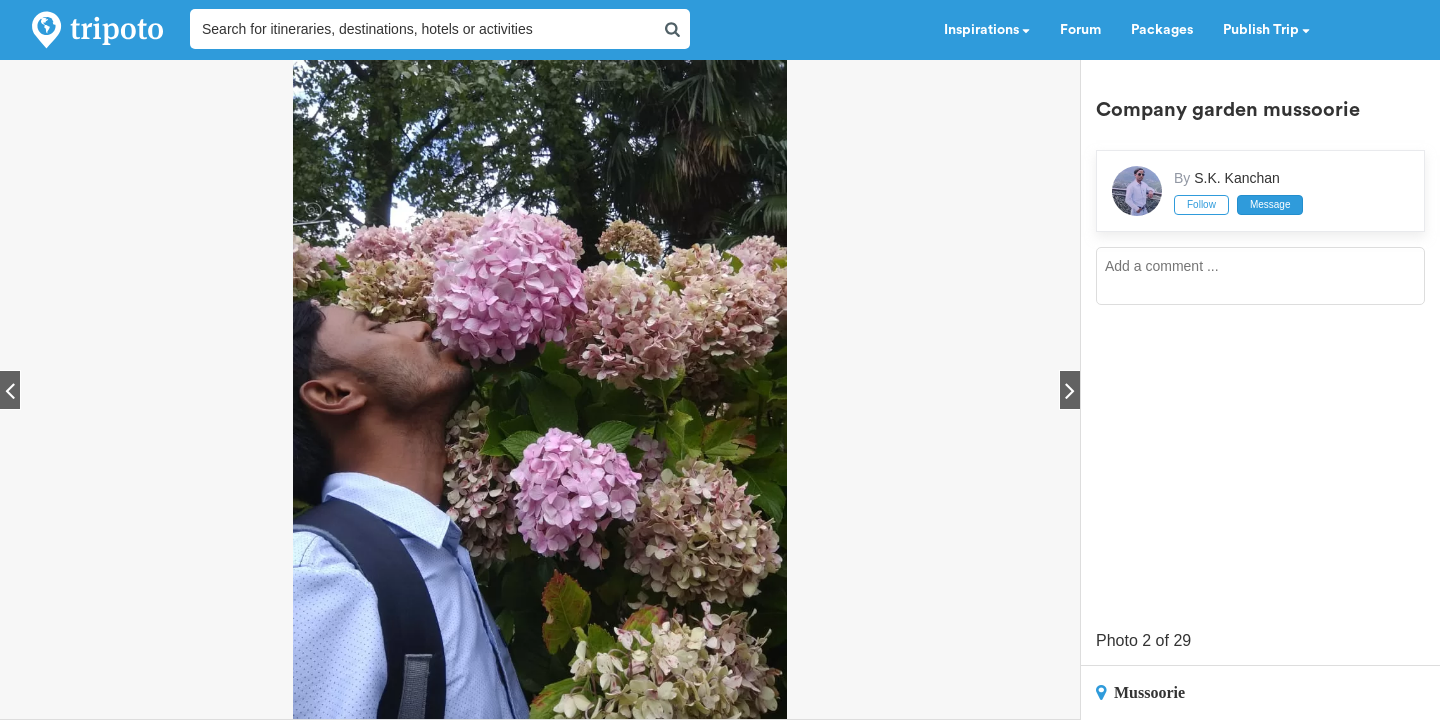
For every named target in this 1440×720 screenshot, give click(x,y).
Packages (1162, 30)
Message (1270, 204)
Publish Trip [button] (1266, 30)
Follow (1201, 204)
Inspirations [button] (987, 30)
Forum (1080, 30)
